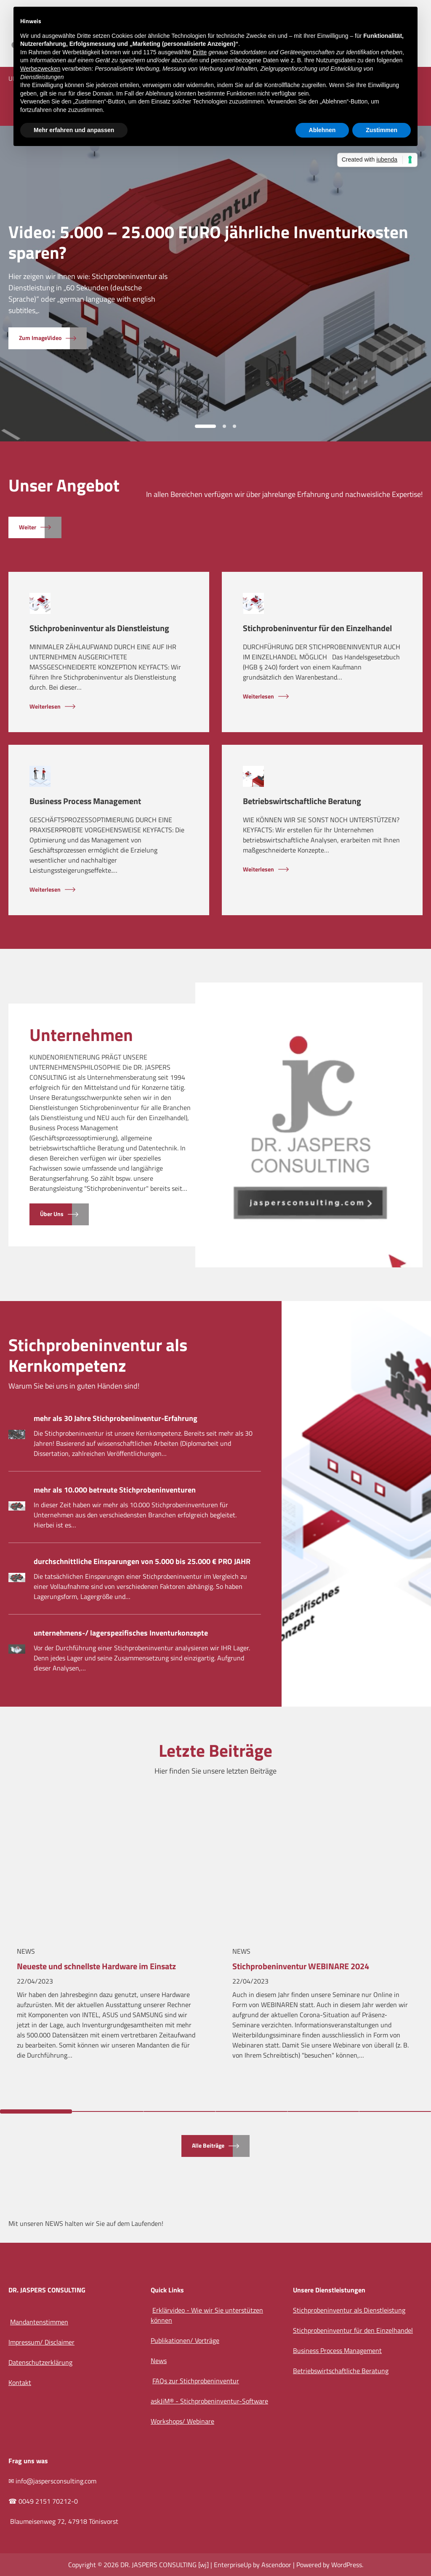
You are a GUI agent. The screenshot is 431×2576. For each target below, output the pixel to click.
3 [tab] (234, 426)
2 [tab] (224, 426)
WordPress (346, 2565)
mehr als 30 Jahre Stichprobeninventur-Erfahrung (115, 1418)
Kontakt (19, 2382)
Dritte (200, 52)
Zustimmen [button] (381, 130)
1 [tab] (205, 426)
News (26, 1951)
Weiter (27, 527)
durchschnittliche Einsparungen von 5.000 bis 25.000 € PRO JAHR (142, 1561)
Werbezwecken (40, 68)
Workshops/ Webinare (182, 2421)
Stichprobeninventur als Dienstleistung (99, 628)
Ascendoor (276, 2565)
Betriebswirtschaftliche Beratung (302, 801)
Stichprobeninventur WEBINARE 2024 (300, 1966)
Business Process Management (85, 801)
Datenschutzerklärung (40, 2362)
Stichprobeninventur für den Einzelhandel (317, 628)
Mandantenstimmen (39, 2322)
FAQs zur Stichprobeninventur (195, 2381)
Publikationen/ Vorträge (185, 2340)
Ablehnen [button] (322, 130)
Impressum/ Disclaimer (41, 2342)
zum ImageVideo (40, 337)
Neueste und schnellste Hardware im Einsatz (96, 1966)
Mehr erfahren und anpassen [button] (74, 130)
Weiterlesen (45, 706)
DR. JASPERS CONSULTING (158, 2565)
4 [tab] (251, 2111)
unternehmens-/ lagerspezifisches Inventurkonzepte (121, 1633)
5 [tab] (323, 2111)
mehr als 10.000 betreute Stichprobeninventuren (115, 1489)
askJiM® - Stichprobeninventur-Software (209, 2401)
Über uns (52, 1214)
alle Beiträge (208, 2145)
